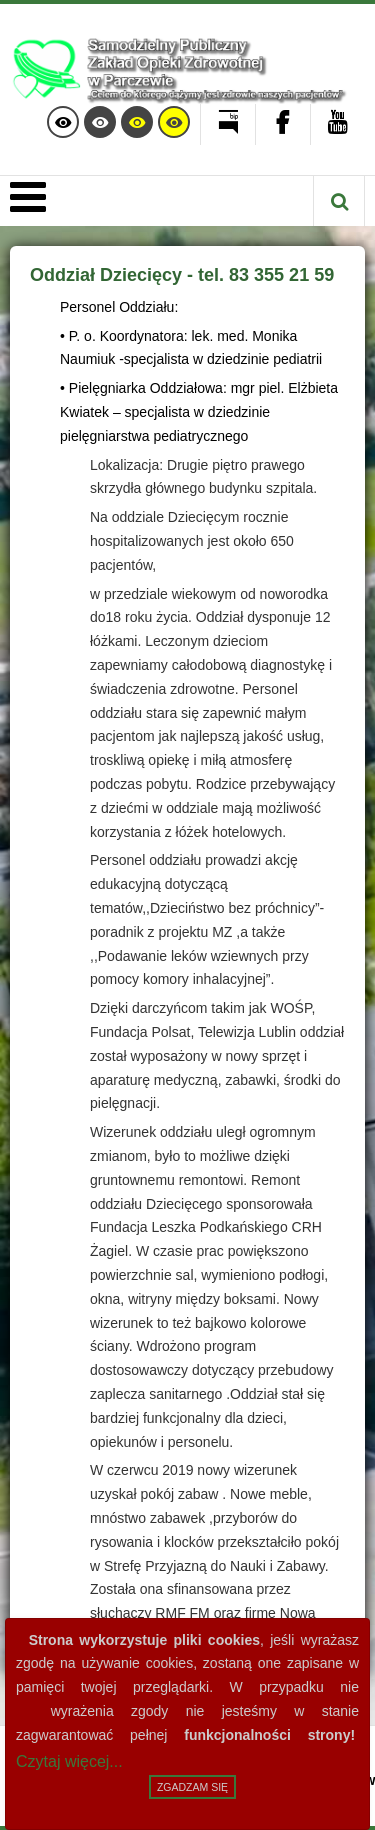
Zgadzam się (192, 1787)
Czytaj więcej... (69, 1761)
